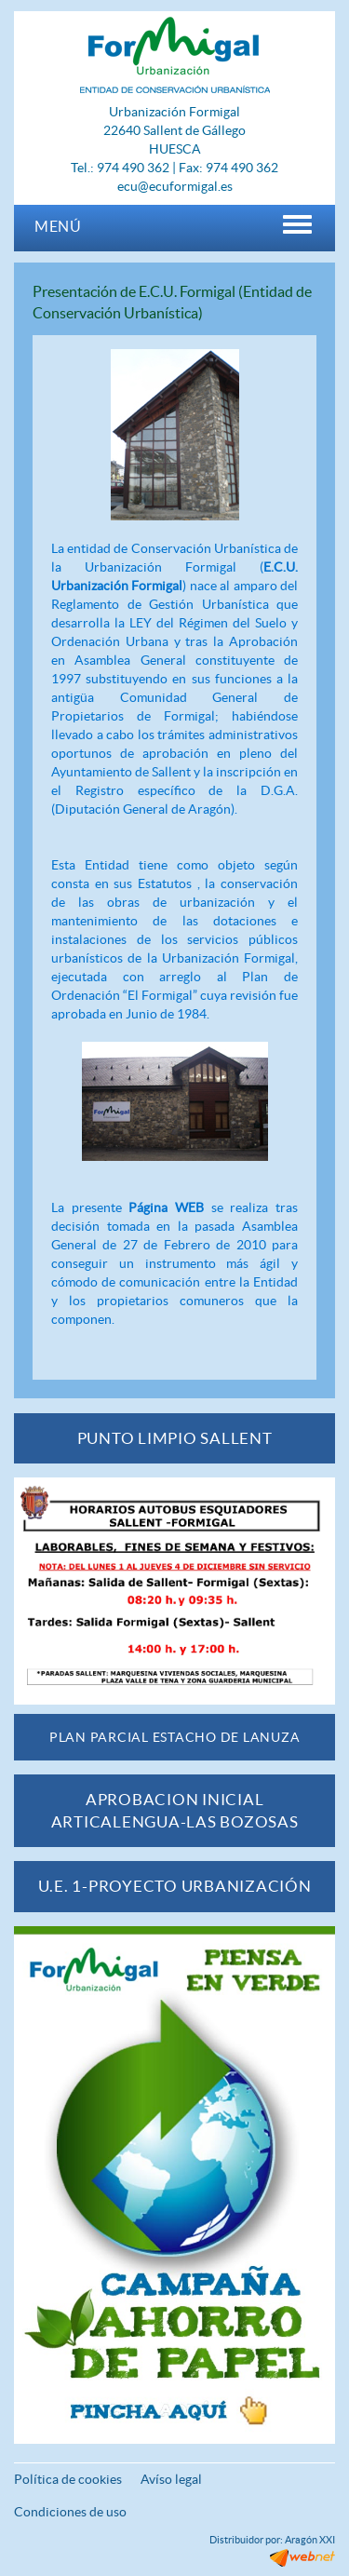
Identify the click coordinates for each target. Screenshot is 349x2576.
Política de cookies (68, 2479)
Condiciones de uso (70, 2511)
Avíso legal (171, 2479)
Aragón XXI (310, 2539)
